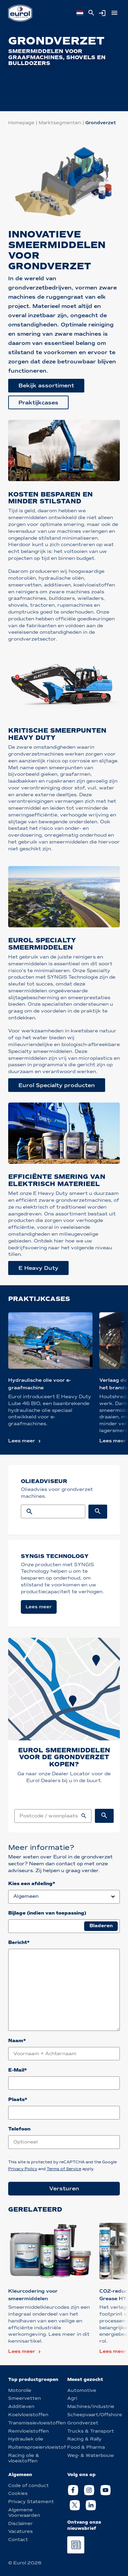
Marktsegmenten (60, 123)
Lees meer (21, 1441)
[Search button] (97, 1512)
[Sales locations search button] (104, 1816)
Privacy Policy (22, 2168)
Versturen (64, 2188)
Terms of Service (64, 2168)
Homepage (21, 123)
